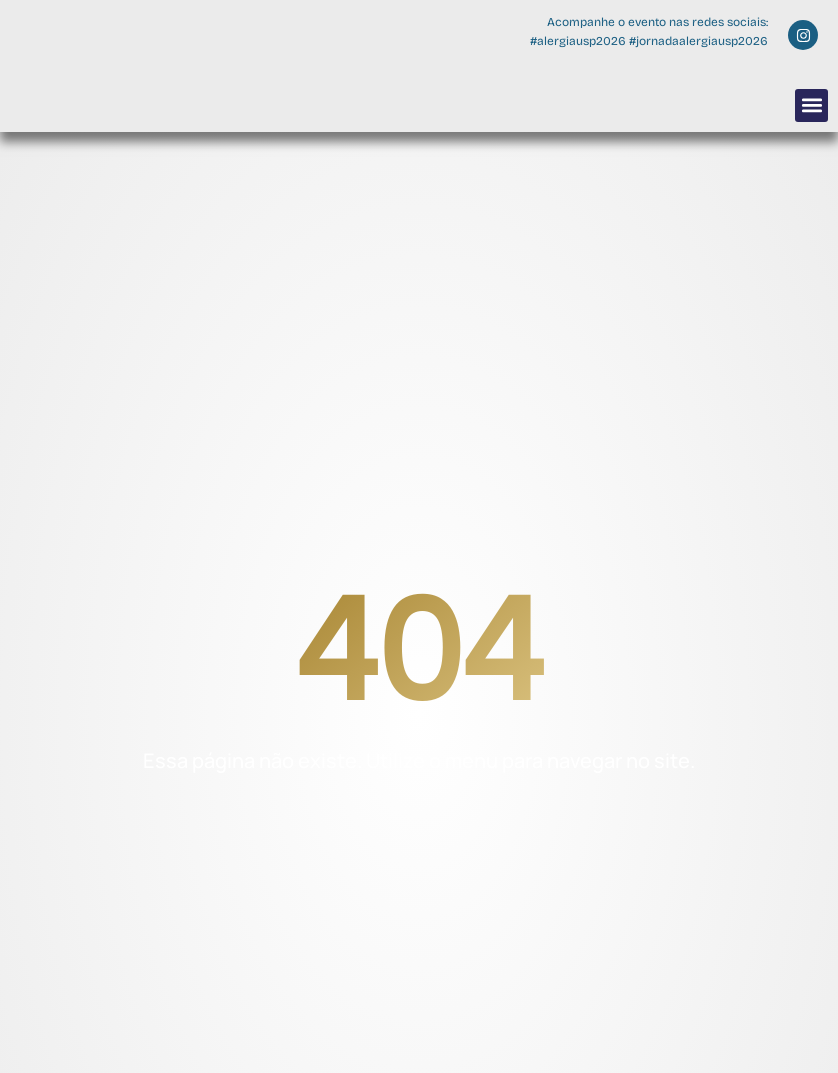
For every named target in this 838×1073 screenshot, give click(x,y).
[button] (811, 105)
